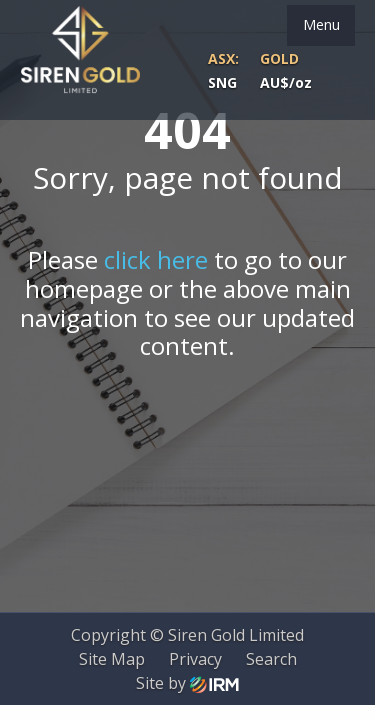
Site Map (112, 659)
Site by (187, 683)
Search (271, 659)
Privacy (195, 659)
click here (156, 259)
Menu (321, 24)
